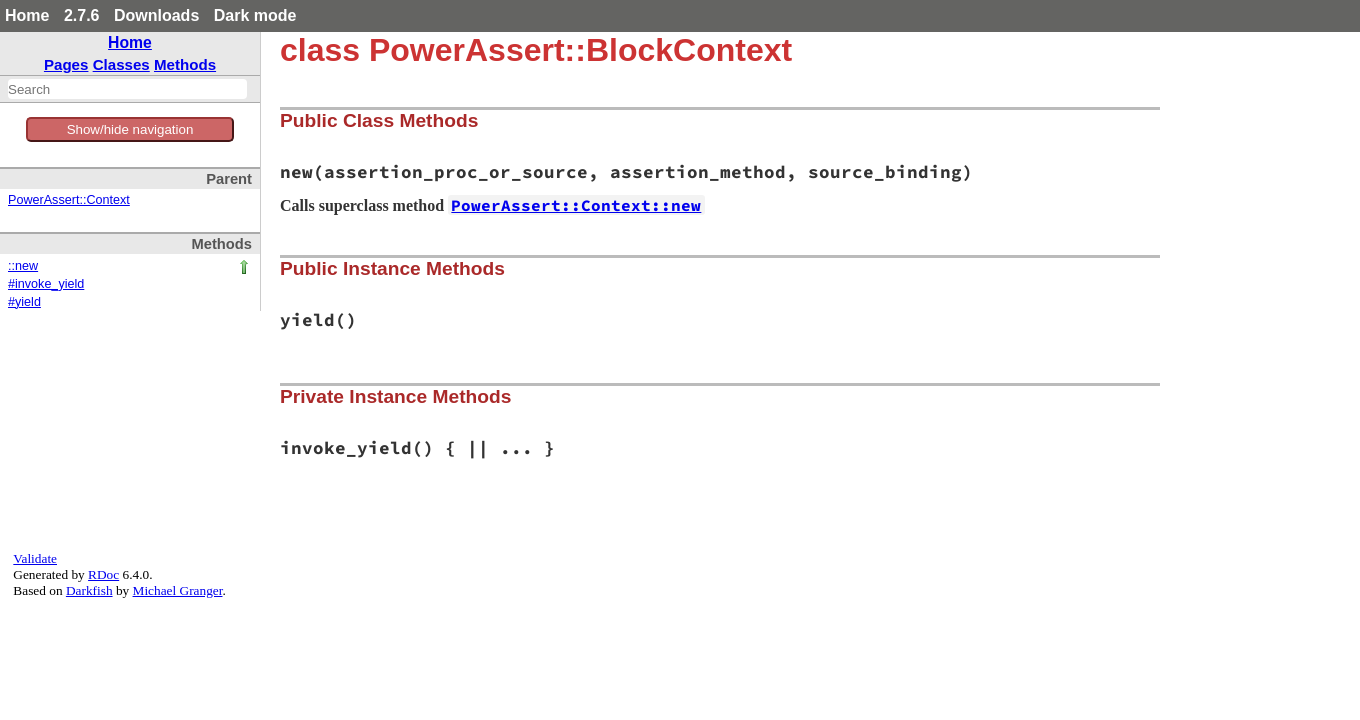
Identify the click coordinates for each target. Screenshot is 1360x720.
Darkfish (89, 590)
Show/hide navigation (130, 129)
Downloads (156, 15)
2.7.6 (82, 15)
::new (23, 266)
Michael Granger (178, 590)
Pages (66, 64)
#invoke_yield (46, 284)
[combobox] (127, 89)
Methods (185, 64)
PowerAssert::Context (69, 200)
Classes (121, 64)
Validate (35, 558)
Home (27, 15)
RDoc (103, 574)
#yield (24, 302)
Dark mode (255, 15)
